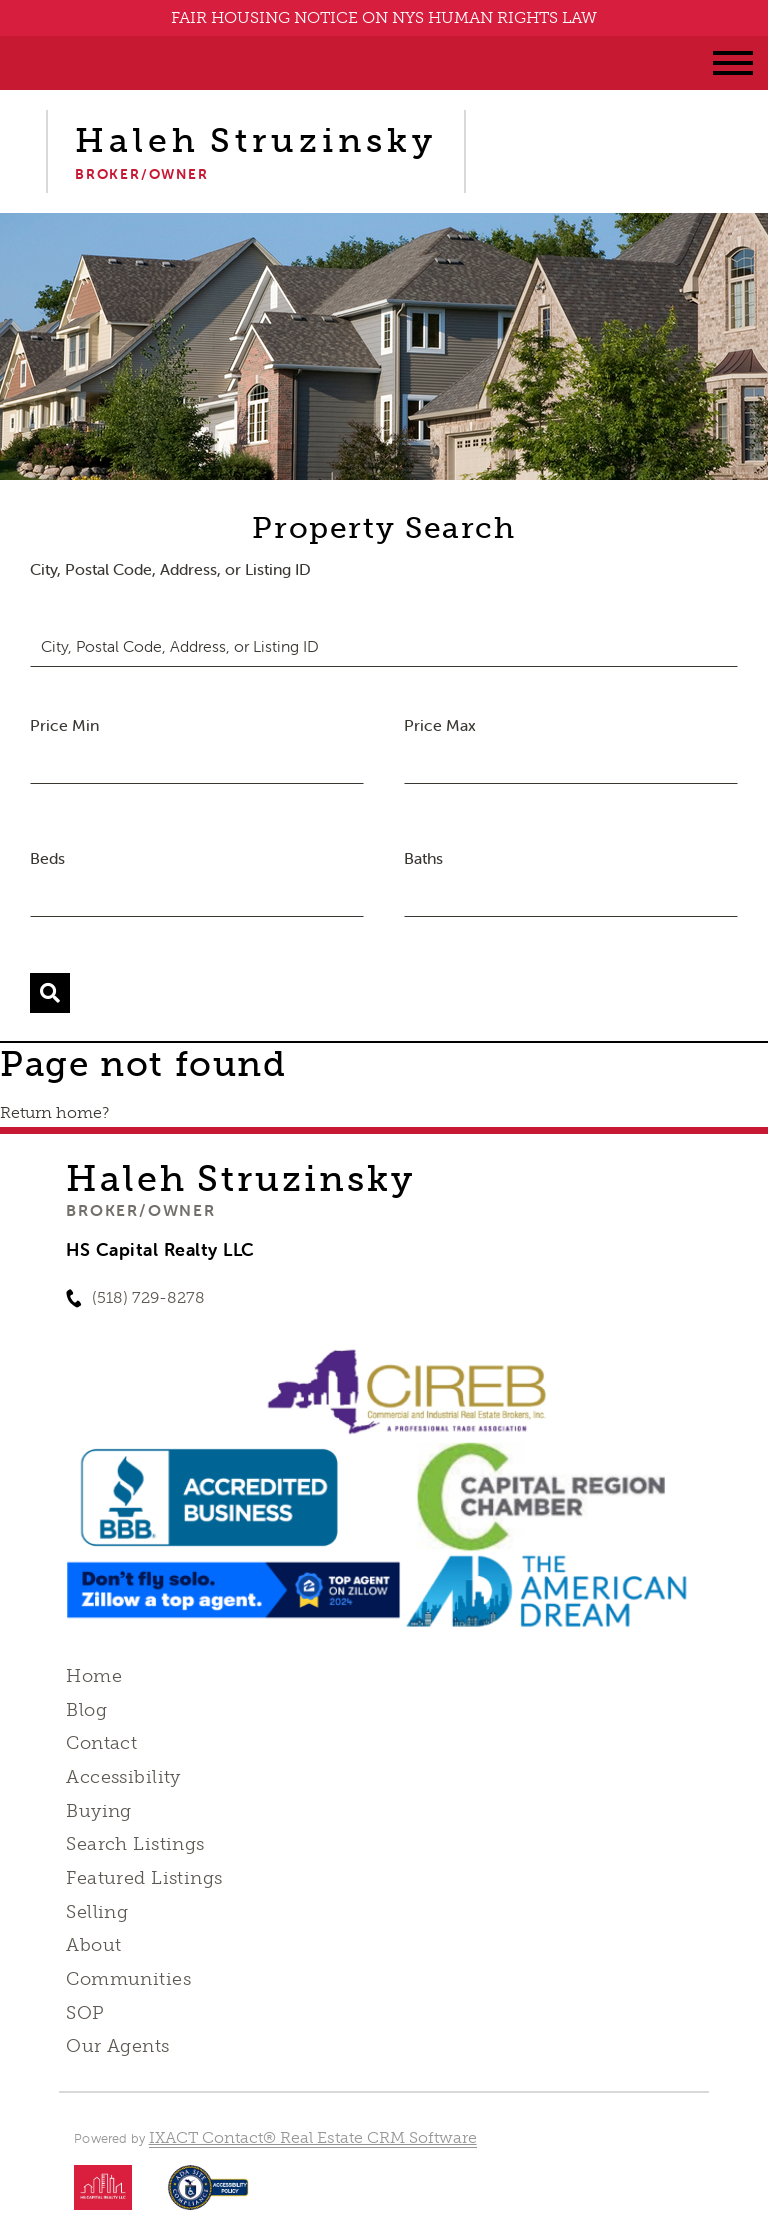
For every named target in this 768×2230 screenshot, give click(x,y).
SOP (85, 2013)
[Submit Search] (50, 993)
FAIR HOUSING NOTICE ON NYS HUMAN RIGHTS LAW (384, 17)
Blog (86, 1710)
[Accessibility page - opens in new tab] (208, 2197)
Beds (47, 858)
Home (94, 1676)
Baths (423, 858)
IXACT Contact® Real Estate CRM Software (313, 2137)
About (93, 1945)
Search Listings (135, 1844)
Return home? (54, 1112)
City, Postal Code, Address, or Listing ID (170, 569)
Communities (128, 1979)
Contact (101, 1743)
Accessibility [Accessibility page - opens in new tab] (123, 1777)
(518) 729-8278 (148, 1297)
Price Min (64, 725)
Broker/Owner (140, 1210)
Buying (99, 1811)
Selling (97, 1912)
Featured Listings (144, 1878)
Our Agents (117, 2046)
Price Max (440, 725)
